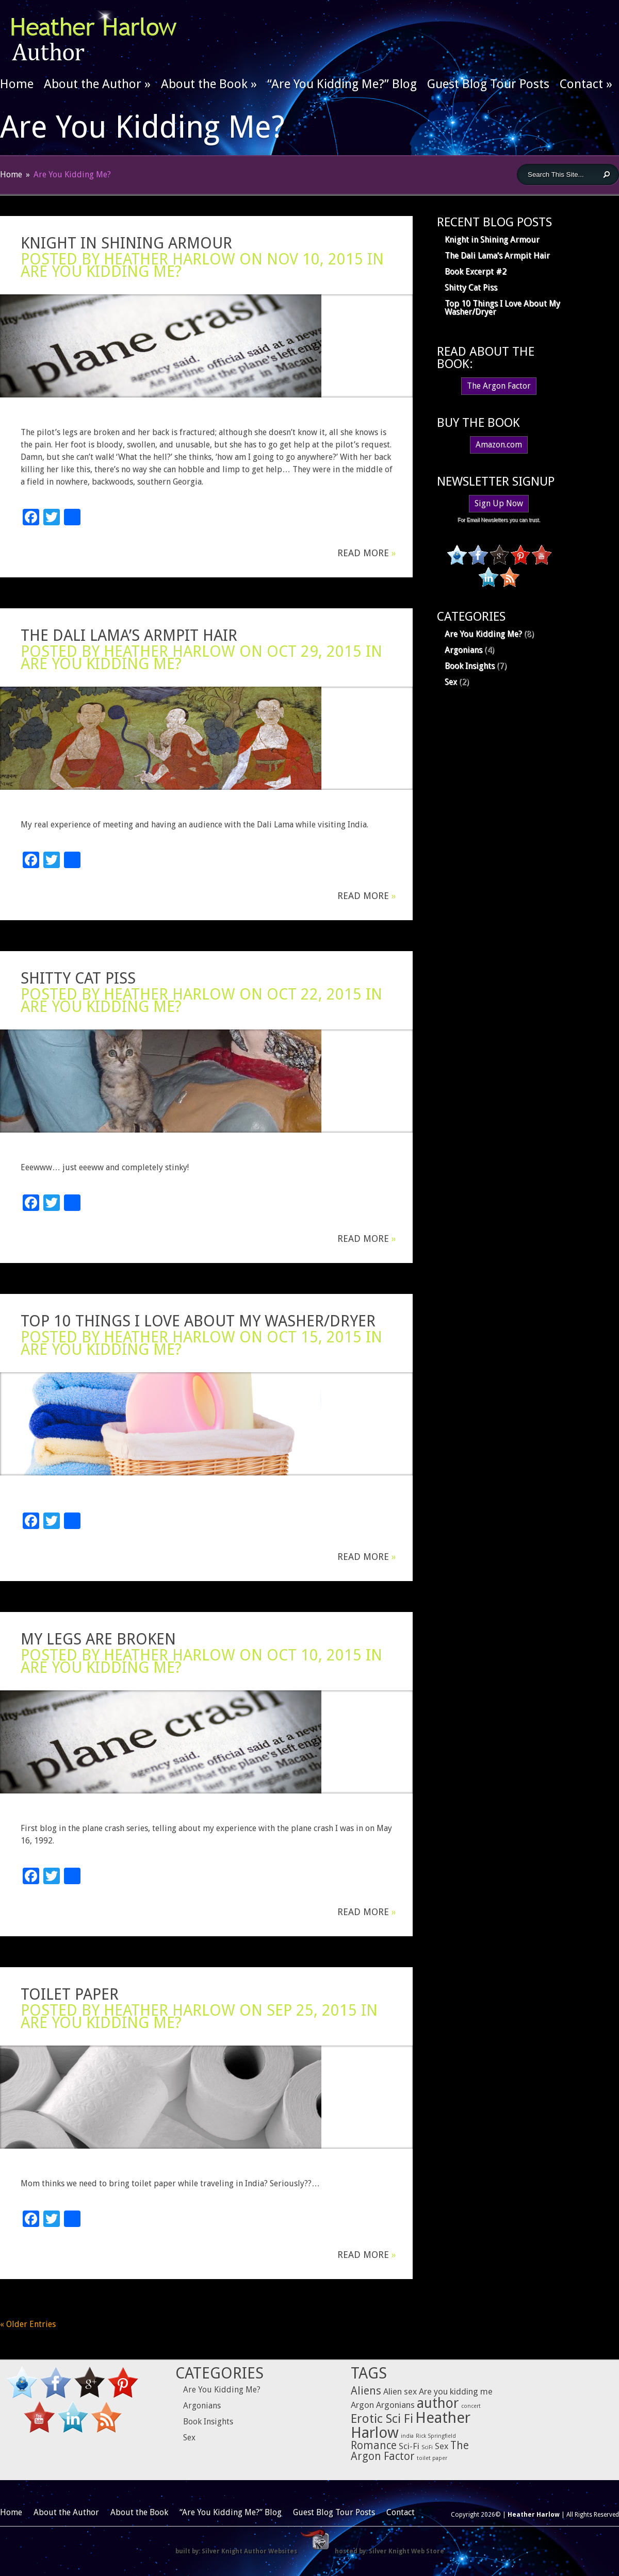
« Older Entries (28, 2324)
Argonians (463, 650)
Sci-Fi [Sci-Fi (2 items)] (409, 2446)
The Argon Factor (499, 386)
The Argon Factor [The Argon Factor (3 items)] (410, 2451)
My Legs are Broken (98, 1639)
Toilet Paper (70, 1994)
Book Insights (470, 666)
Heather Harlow (169, 259)
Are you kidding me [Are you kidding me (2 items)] (456, 2391)
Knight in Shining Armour (126, 243)
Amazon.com (499, 445)
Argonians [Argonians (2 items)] (395, 2405)
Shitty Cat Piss (78, 978)
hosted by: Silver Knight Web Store (389, 2551)
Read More (366, 553)
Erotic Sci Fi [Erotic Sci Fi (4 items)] (382, 2418)
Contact (586, 84)
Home (17, 84)
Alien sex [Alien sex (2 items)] (400, 2391)
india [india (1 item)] (407, 2436)
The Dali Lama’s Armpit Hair (129, 635)
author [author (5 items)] (438, 2403)
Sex (451, 682)
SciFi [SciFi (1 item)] (427, 2447)
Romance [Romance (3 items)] (374, 2445)
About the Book (209, 84)
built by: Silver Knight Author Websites (236, 2551)
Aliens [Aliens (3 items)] (366, 2391)
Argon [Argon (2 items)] (362, 2405)
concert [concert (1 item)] (471, 2406)
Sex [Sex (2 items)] (441, 2446)
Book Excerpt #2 (476, 271)
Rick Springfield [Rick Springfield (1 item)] (436, 2436)
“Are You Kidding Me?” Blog (342, 84)
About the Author (97, 84)
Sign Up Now (499, 503)
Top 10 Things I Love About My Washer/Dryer (198, 1321)
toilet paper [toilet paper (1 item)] (432, 2458)
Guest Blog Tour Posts (488, 84)
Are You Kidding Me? (101, 271)
